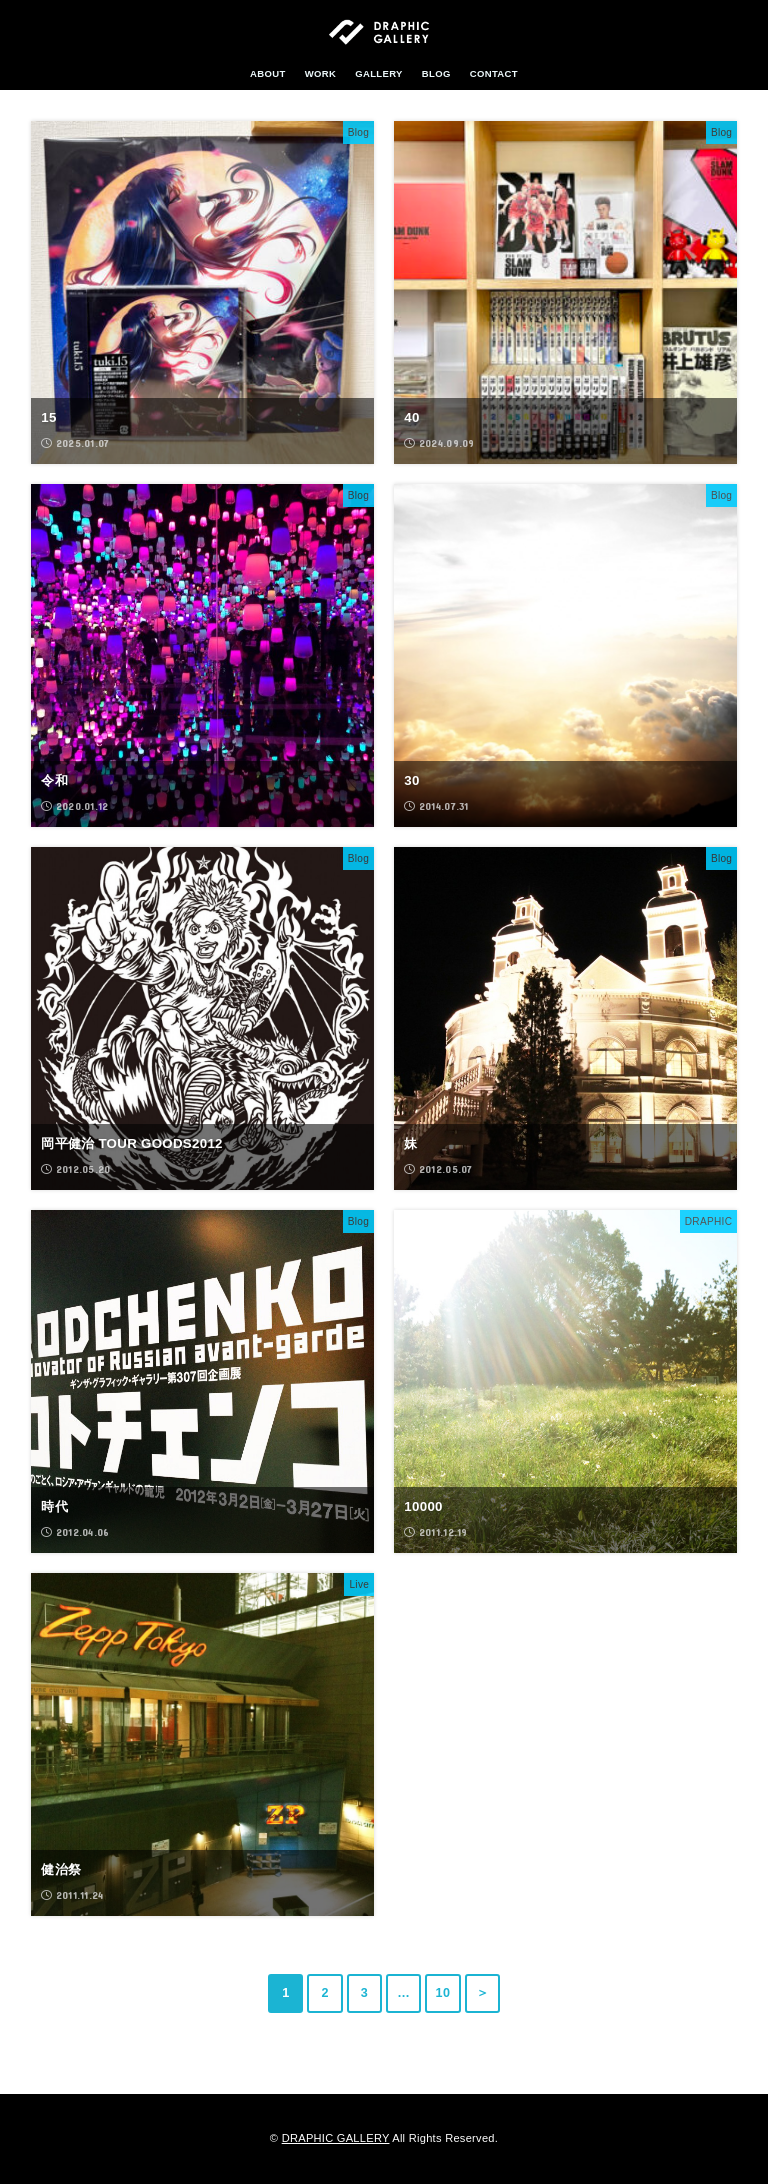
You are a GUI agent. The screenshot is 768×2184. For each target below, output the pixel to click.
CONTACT (494, 73)
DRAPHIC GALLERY (336, 2138)
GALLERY (379, 73)
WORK (321, 73)
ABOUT (268, 73)
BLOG (436, 73)
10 (443, 1993)
